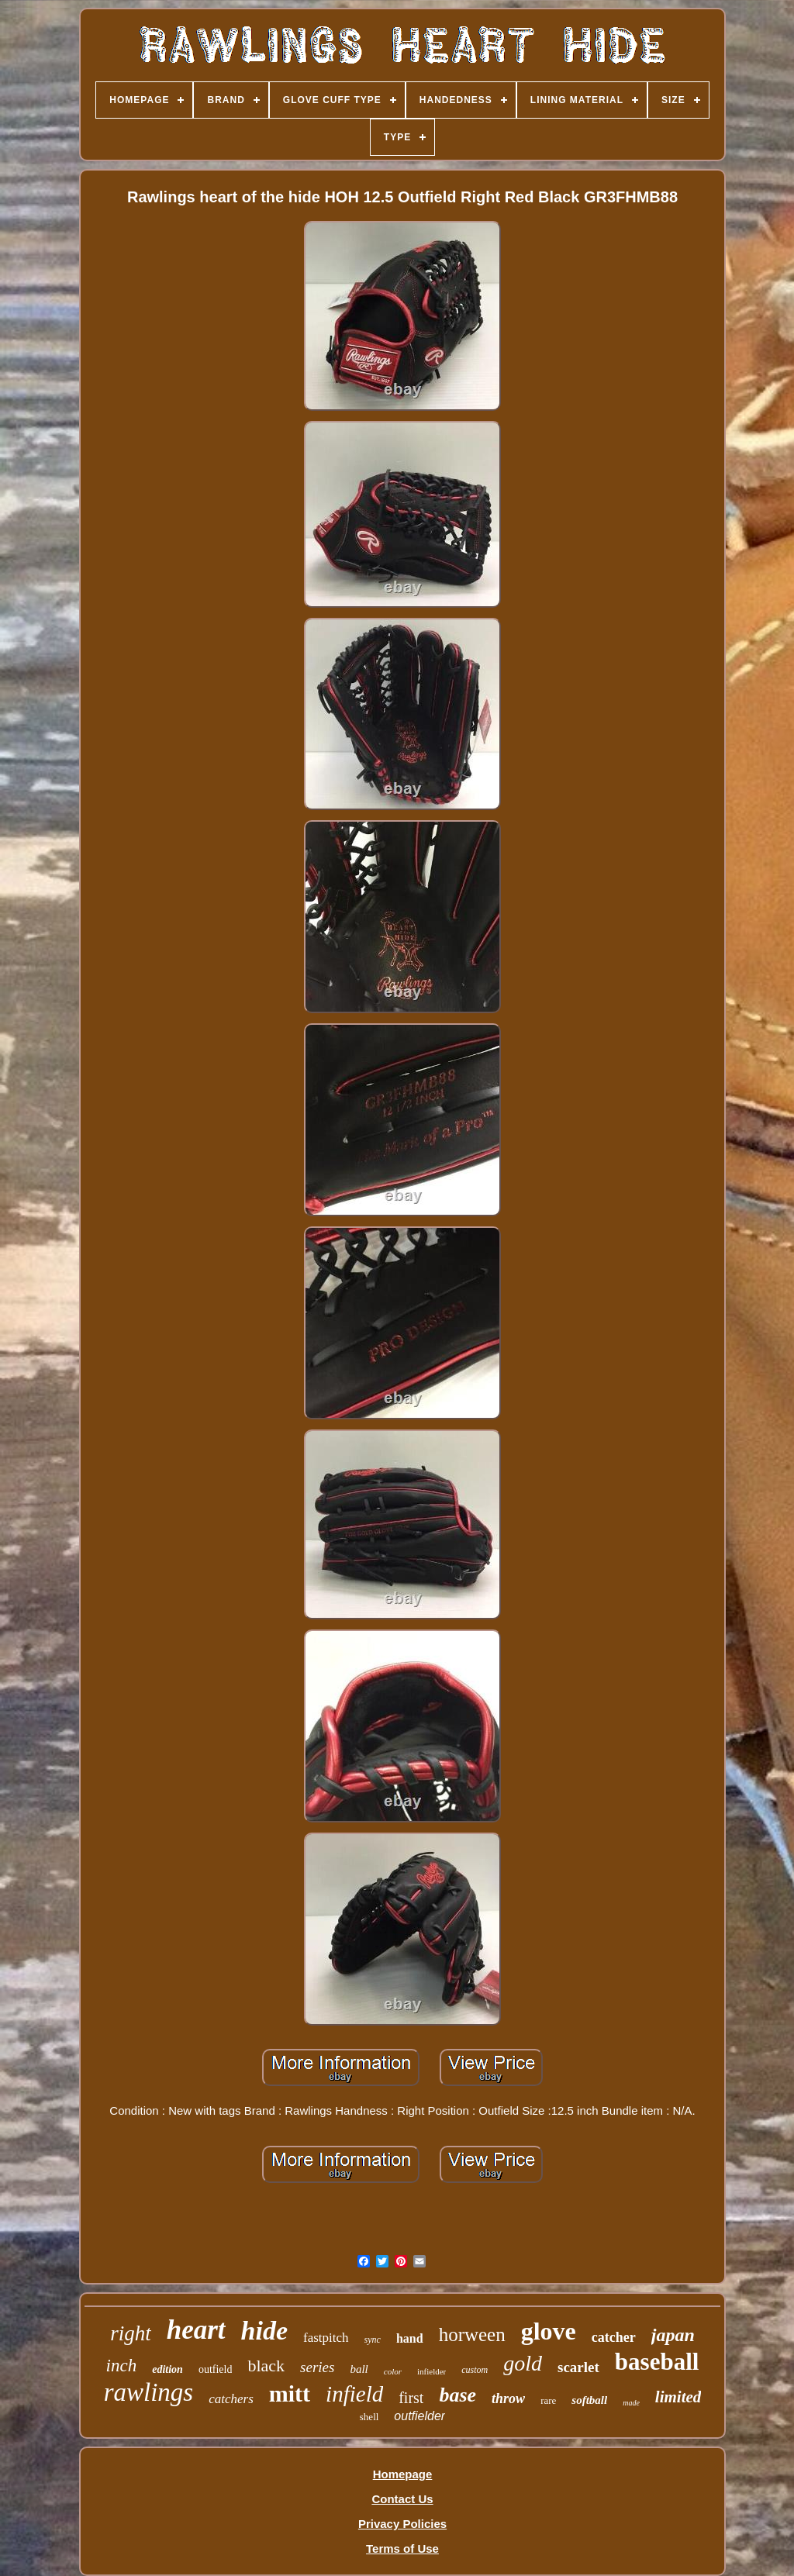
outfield (215, 2369)
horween (472, 2334)
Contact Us (402, 2498)
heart (196, 2330)
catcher (614, 2337)
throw (508, 2398)
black (266, 2365)
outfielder (419, 2416)
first (411, 2397)
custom (474, 2369)
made (631, 2402)
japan (673, 2335)
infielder (431, 2371)
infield (354, 2393)
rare (548, 2400)
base (457, 2395)
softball (589, 2400)
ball (359, 2369)
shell (369, 2417)
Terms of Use (402, 2548)
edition (167, 2369)
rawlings (149, 2392)
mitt (289, 2393)
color (393, 2371)
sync (372, 2339)
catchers (231, 2399)
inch (121, 2365)
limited (678, 2397)
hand (409, 2338)
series (317, 2367)
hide (264, 2330)
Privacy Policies (402, 2523)
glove (548, 2331)
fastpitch (326, 2337)
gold (522, 2363)
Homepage (403, 2474)
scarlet (578, 2367)
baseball (657, 2361)
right (130, 2333)
